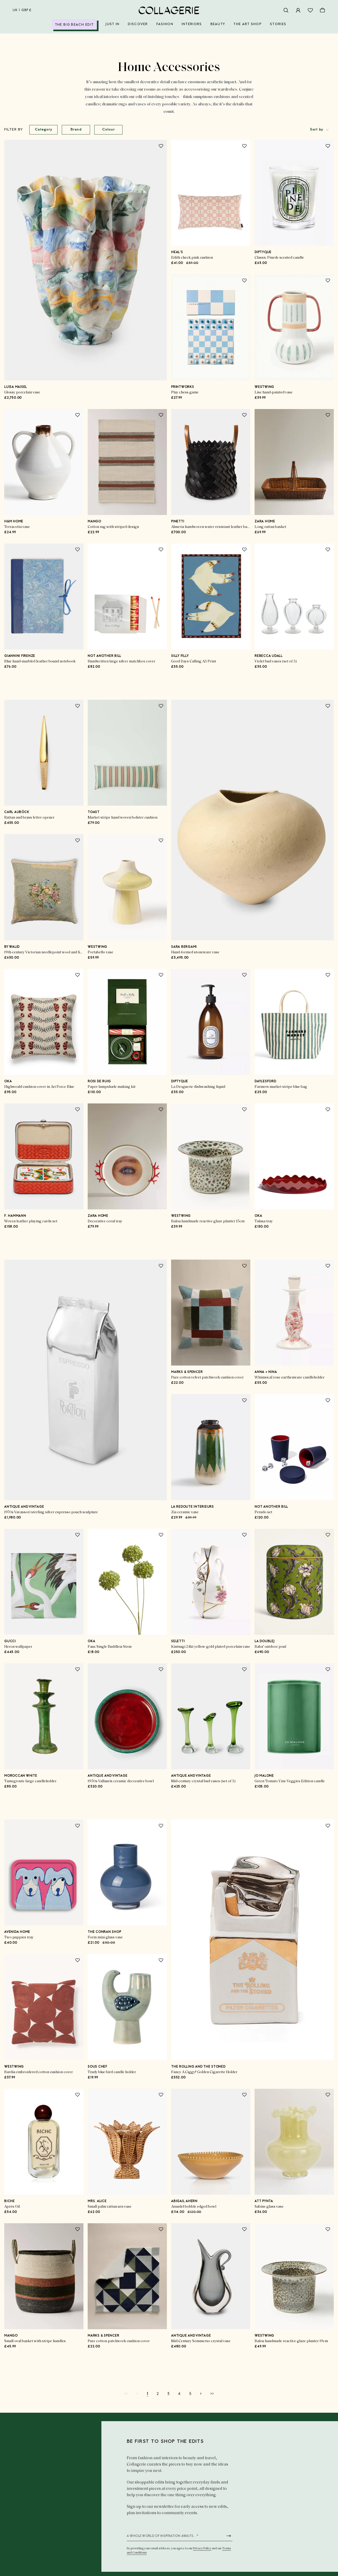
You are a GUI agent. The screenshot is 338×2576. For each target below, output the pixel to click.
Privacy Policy (202, 2548)
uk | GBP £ (22, 10)
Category (43, 130)
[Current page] (147, 2394)
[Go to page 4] (179, 2394)
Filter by (13, 130)
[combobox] (320, 129)
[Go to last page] (212, 2393)
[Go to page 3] (168, 2394)
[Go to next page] (201, 2393)
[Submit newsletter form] (228, 2536)
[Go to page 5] (190, 2394)
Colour (108, 130)
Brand (76, 130)
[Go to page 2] (157, 2394)
